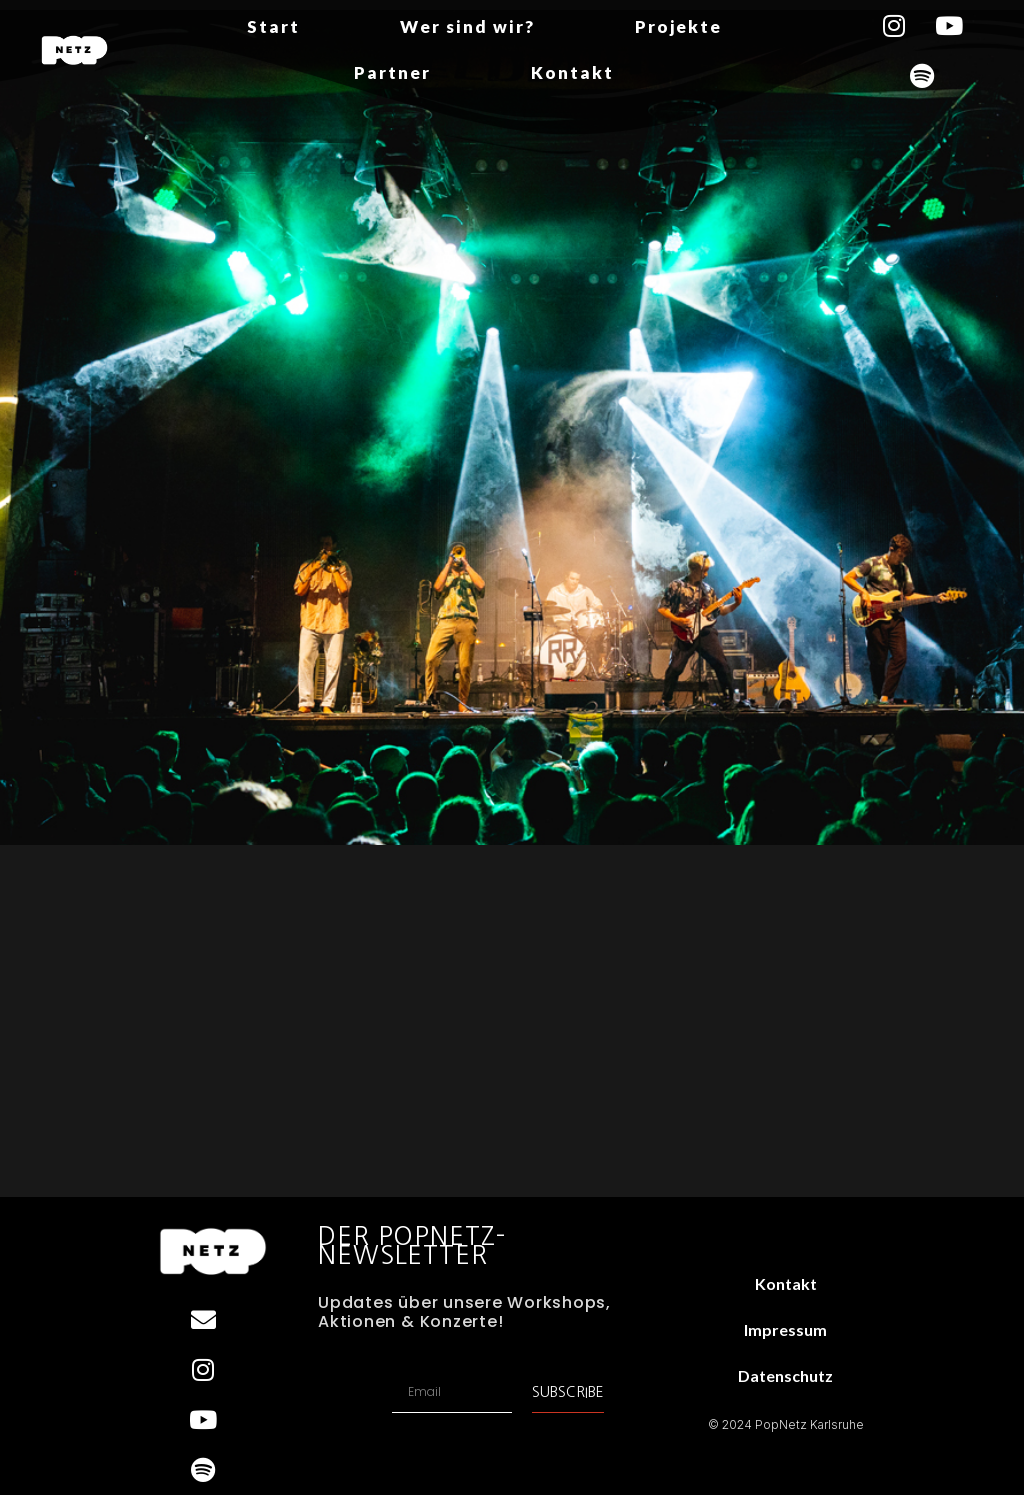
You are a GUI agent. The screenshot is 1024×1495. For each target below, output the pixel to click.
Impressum (785, 1329)
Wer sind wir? (467, 26)
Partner (392, 72)
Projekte (678, 26)
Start (273, 26)
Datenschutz (785, 1375)
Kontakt (572, 72)
